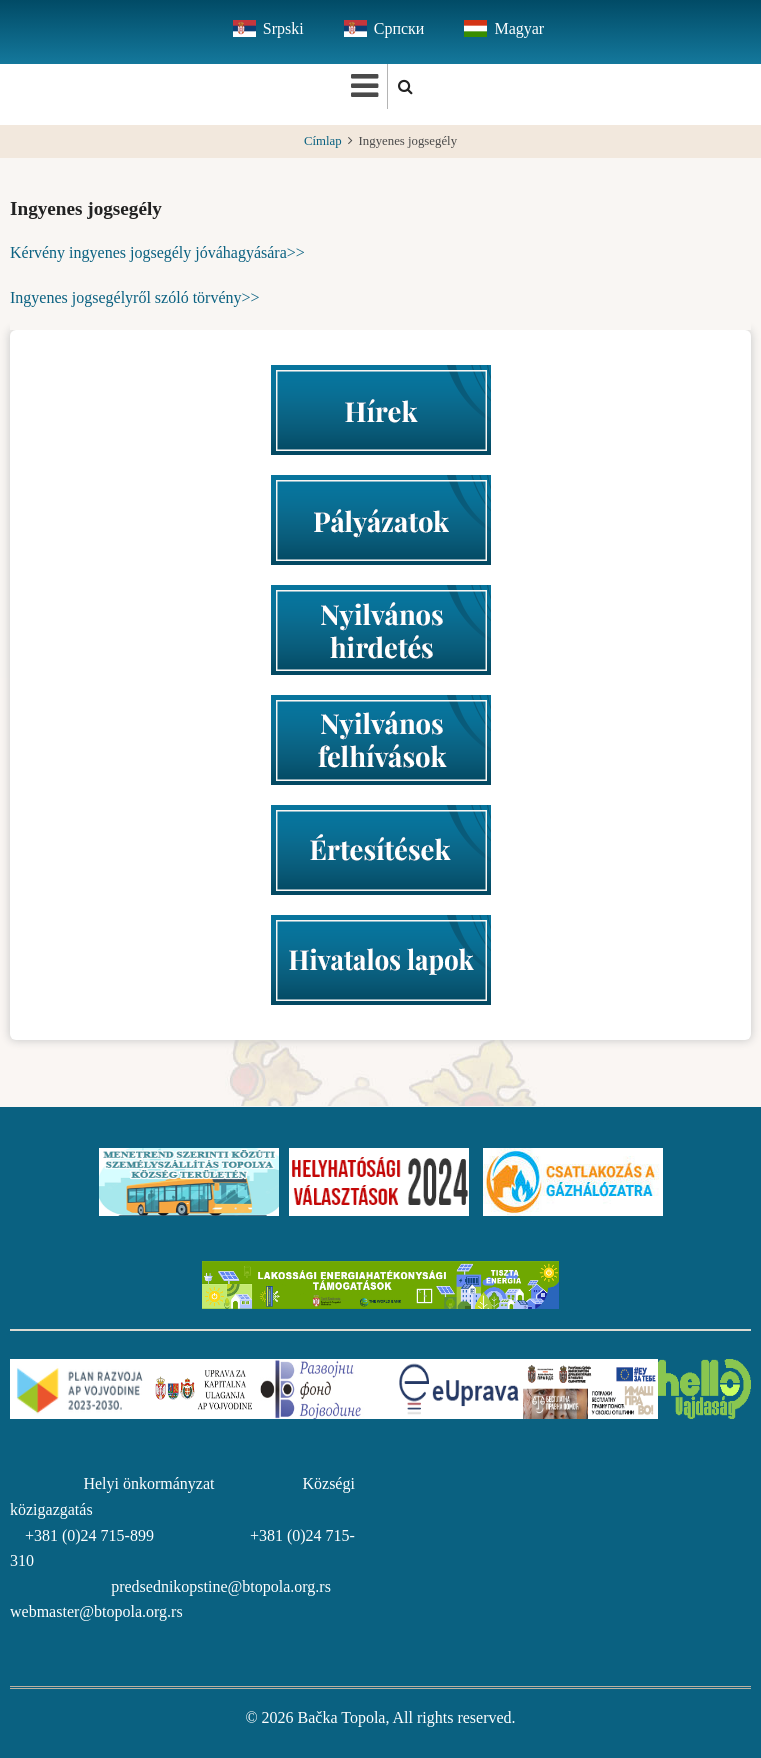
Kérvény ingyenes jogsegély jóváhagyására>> (157, 252)
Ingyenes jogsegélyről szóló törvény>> (135, 297)
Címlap (323, 141)
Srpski (283, 28)
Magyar (519, 28)
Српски (399, 28)
